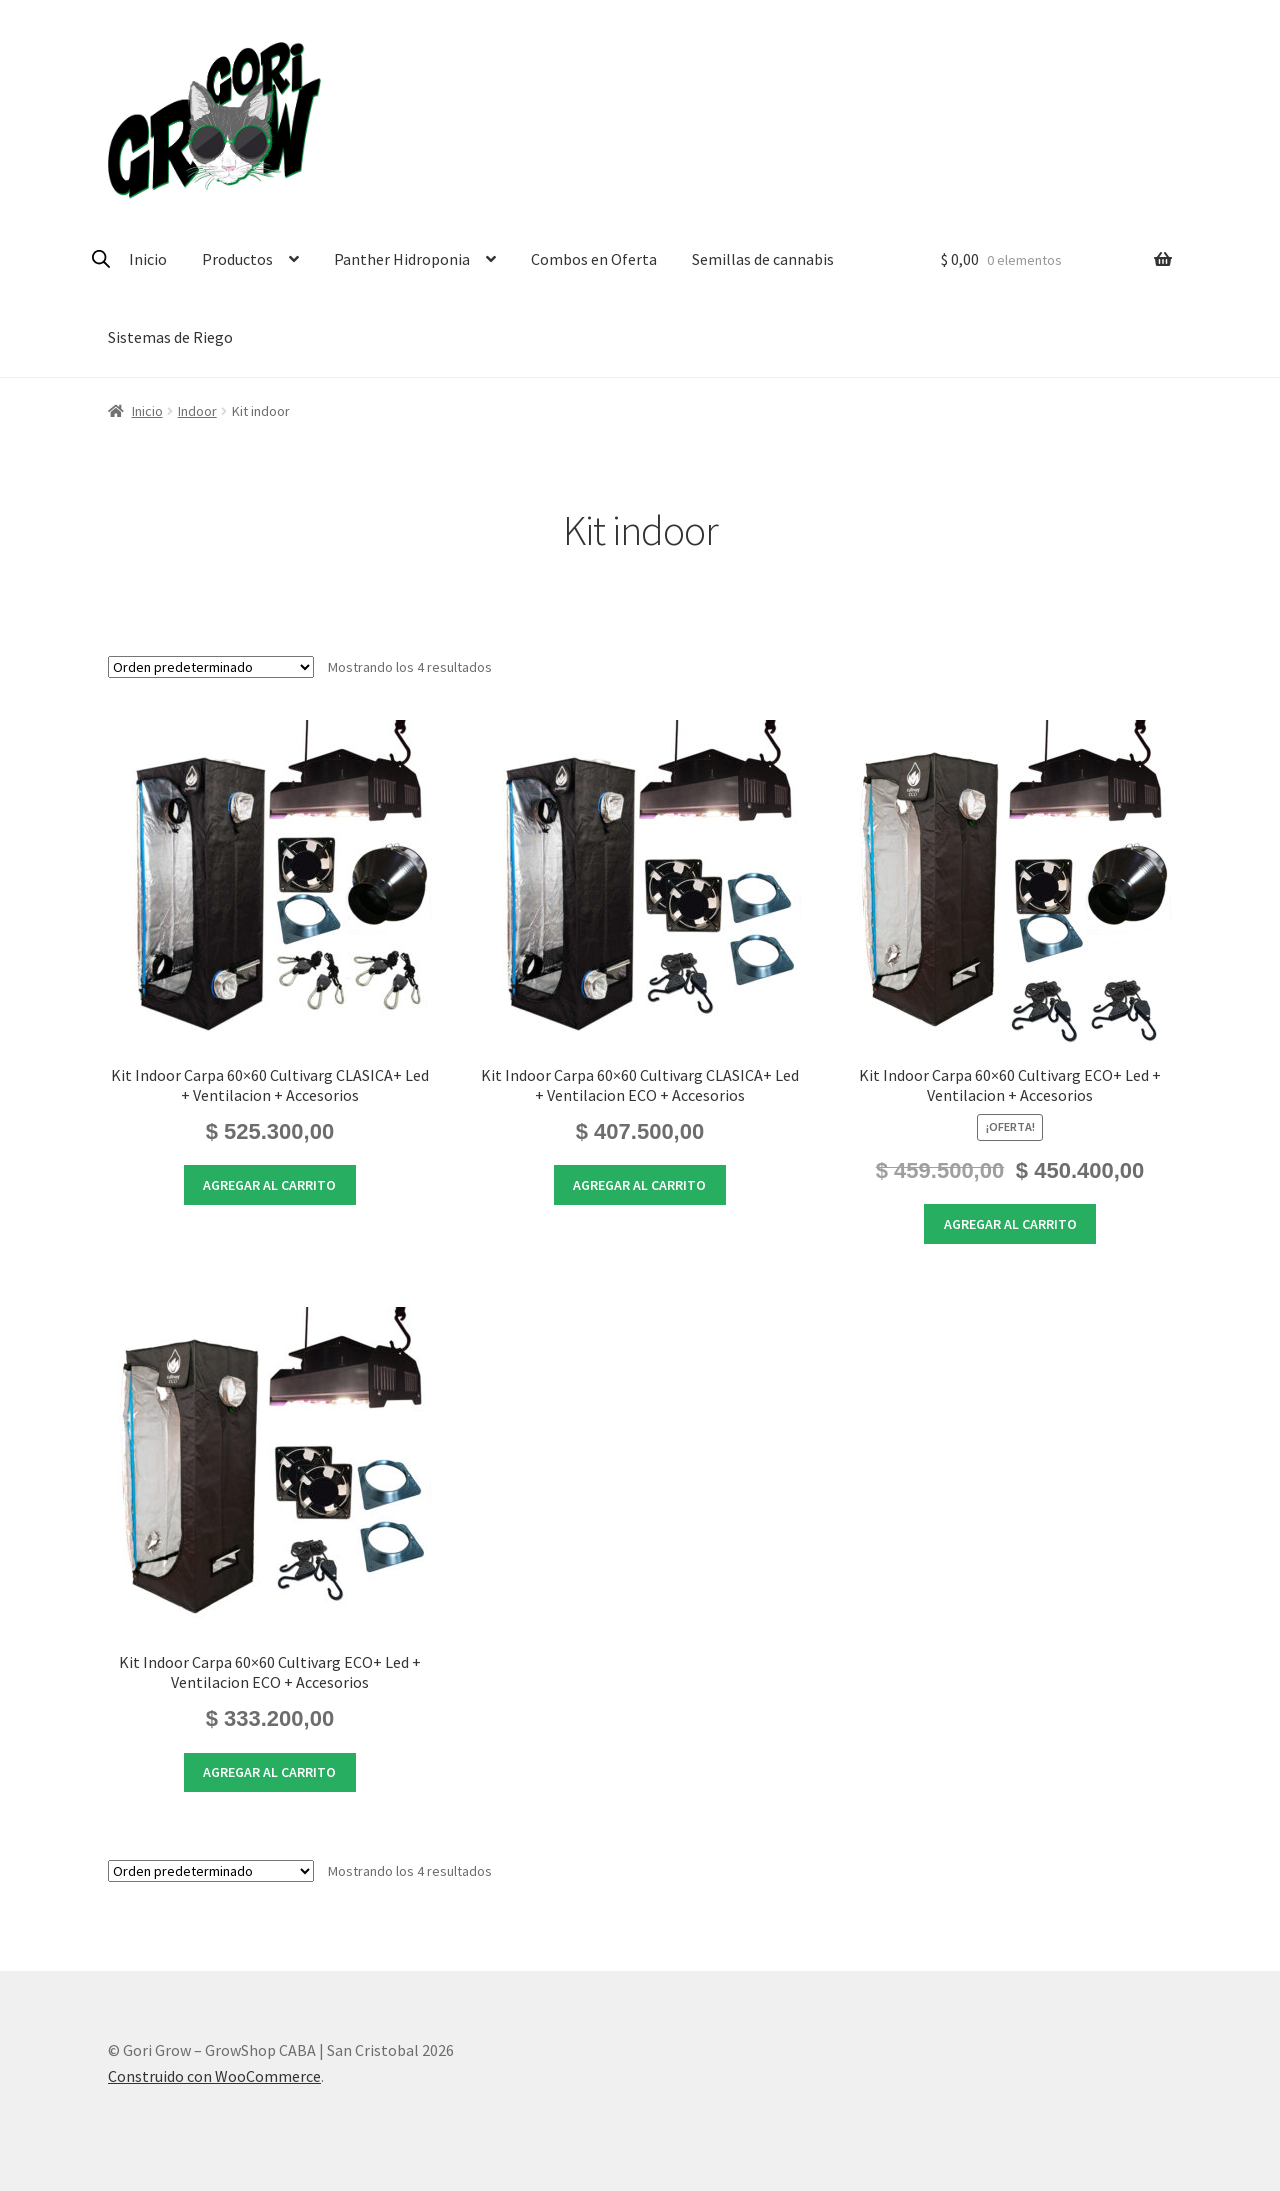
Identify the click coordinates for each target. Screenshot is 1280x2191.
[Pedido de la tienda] (211, 667)
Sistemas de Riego (170, 337)
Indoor (197, 411)
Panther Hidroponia (402, 259)
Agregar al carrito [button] (269, 1185)
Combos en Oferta (594, 259)
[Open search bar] (101, 258)
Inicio (148, 259)
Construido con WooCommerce (214, 2076)
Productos (237, 259)
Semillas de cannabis (763, 259)
